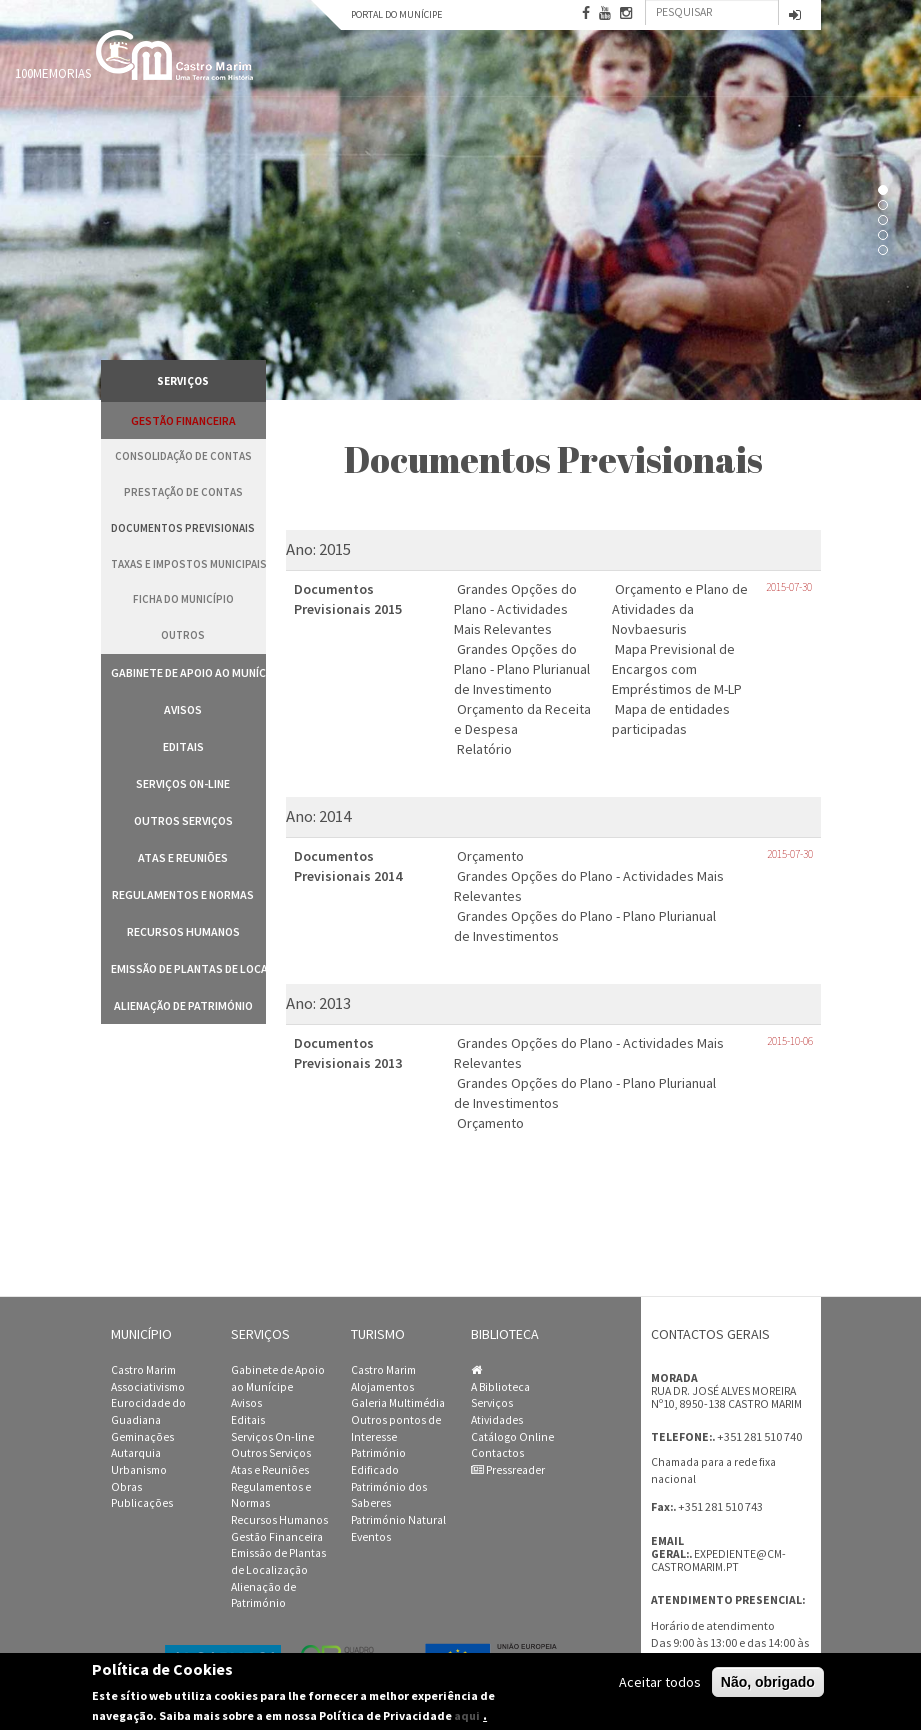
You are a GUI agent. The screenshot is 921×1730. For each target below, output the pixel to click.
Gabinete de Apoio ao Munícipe (188, 672)
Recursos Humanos (183, 931)
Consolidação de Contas (183, 456)
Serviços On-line (183, 783)
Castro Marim (143, 1370)
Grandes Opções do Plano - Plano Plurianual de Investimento (522, 669)
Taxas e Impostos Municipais (188, 564)
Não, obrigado (768, 1682)
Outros (183, 635)
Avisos (183, 709)
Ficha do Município (183, 599)
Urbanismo (139, 1470)
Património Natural (398, 1520)
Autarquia (136, 1453)
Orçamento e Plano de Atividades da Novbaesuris (680, 609)
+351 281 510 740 (759, 1436)
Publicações (142, 1503)
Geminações (142, 1437)
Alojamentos (382, 1387)
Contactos (497, 1453)
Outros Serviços (183, 820)
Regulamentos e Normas (183, 894)
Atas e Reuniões (183, 857)
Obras (126, 1487)
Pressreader (508, 1470)
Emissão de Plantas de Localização (188, 968)
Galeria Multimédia (398, 1403)
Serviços (492, 1403)
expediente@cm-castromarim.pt (718, 1560)
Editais (183, 746)
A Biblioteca (500, 1387)
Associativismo (148, 1387)
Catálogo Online (512, 1437)
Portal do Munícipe (396, 14)
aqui (467, 1715)
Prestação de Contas (183, 492)
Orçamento (490, 856)
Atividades (497, 1420)
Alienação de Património (183, 1005)
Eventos (371, 1537)
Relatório (484, 749)
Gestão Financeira (183, 420)
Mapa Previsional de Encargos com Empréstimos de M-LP (677, 669)
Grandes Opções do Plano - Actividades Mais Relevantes (515, 609)
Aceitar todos (660, 1682)
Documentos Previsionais (183, 528)
